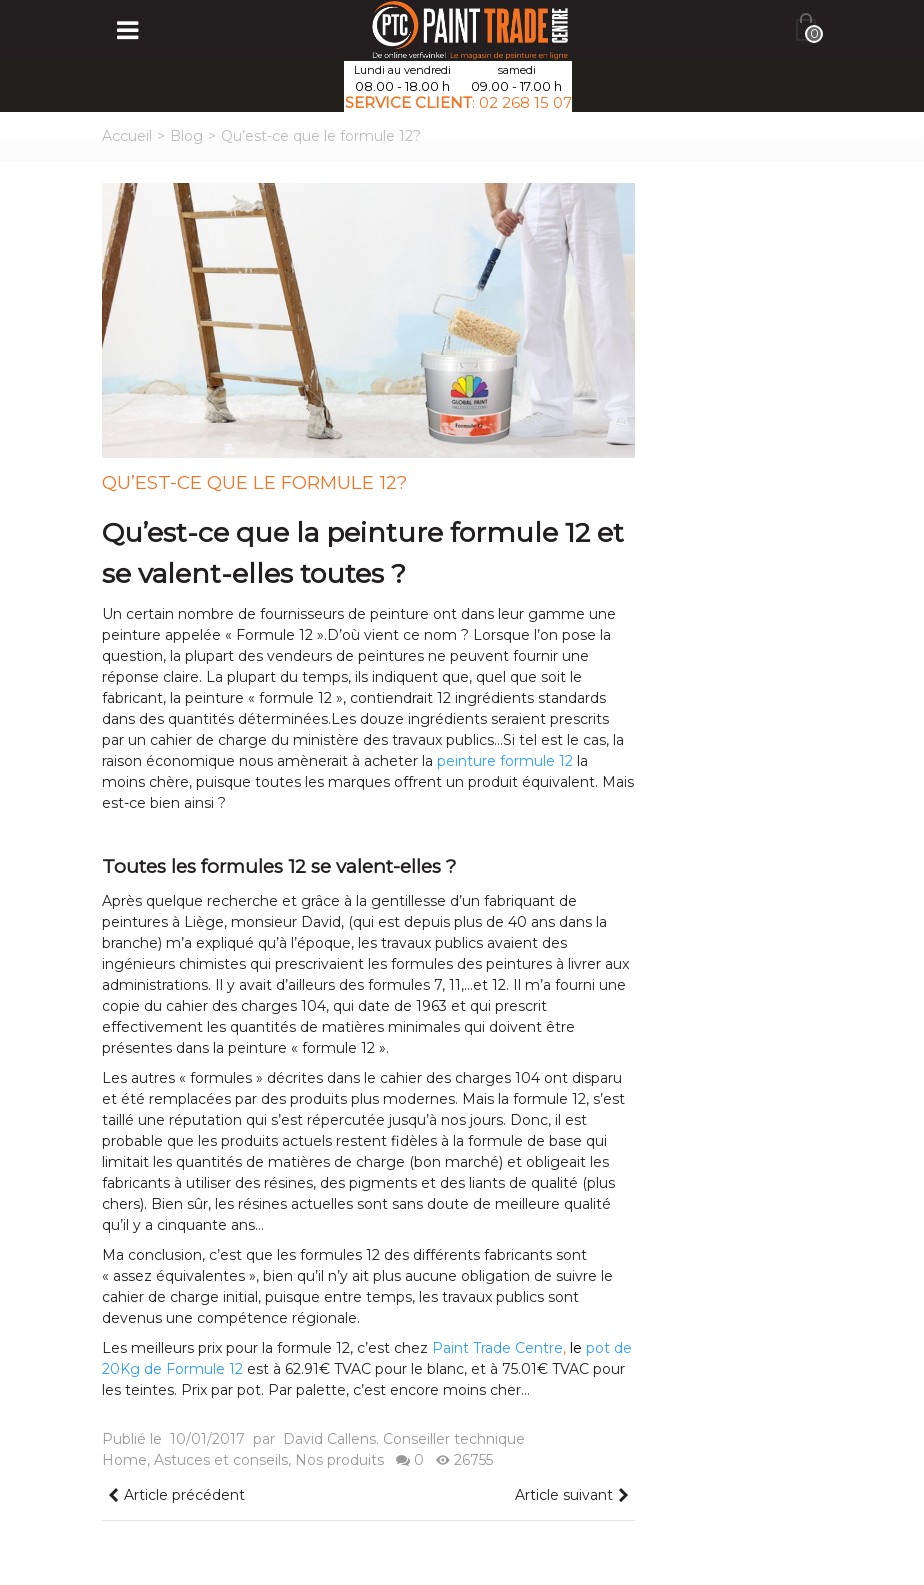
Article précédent (175, 1495)
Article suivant (573, 1495)
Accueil (127, 136)
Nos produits (339, 1460)
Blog (186, 136)
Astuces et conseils (221, 1460)
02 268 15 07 (525, 102)
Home (124, 1460)
